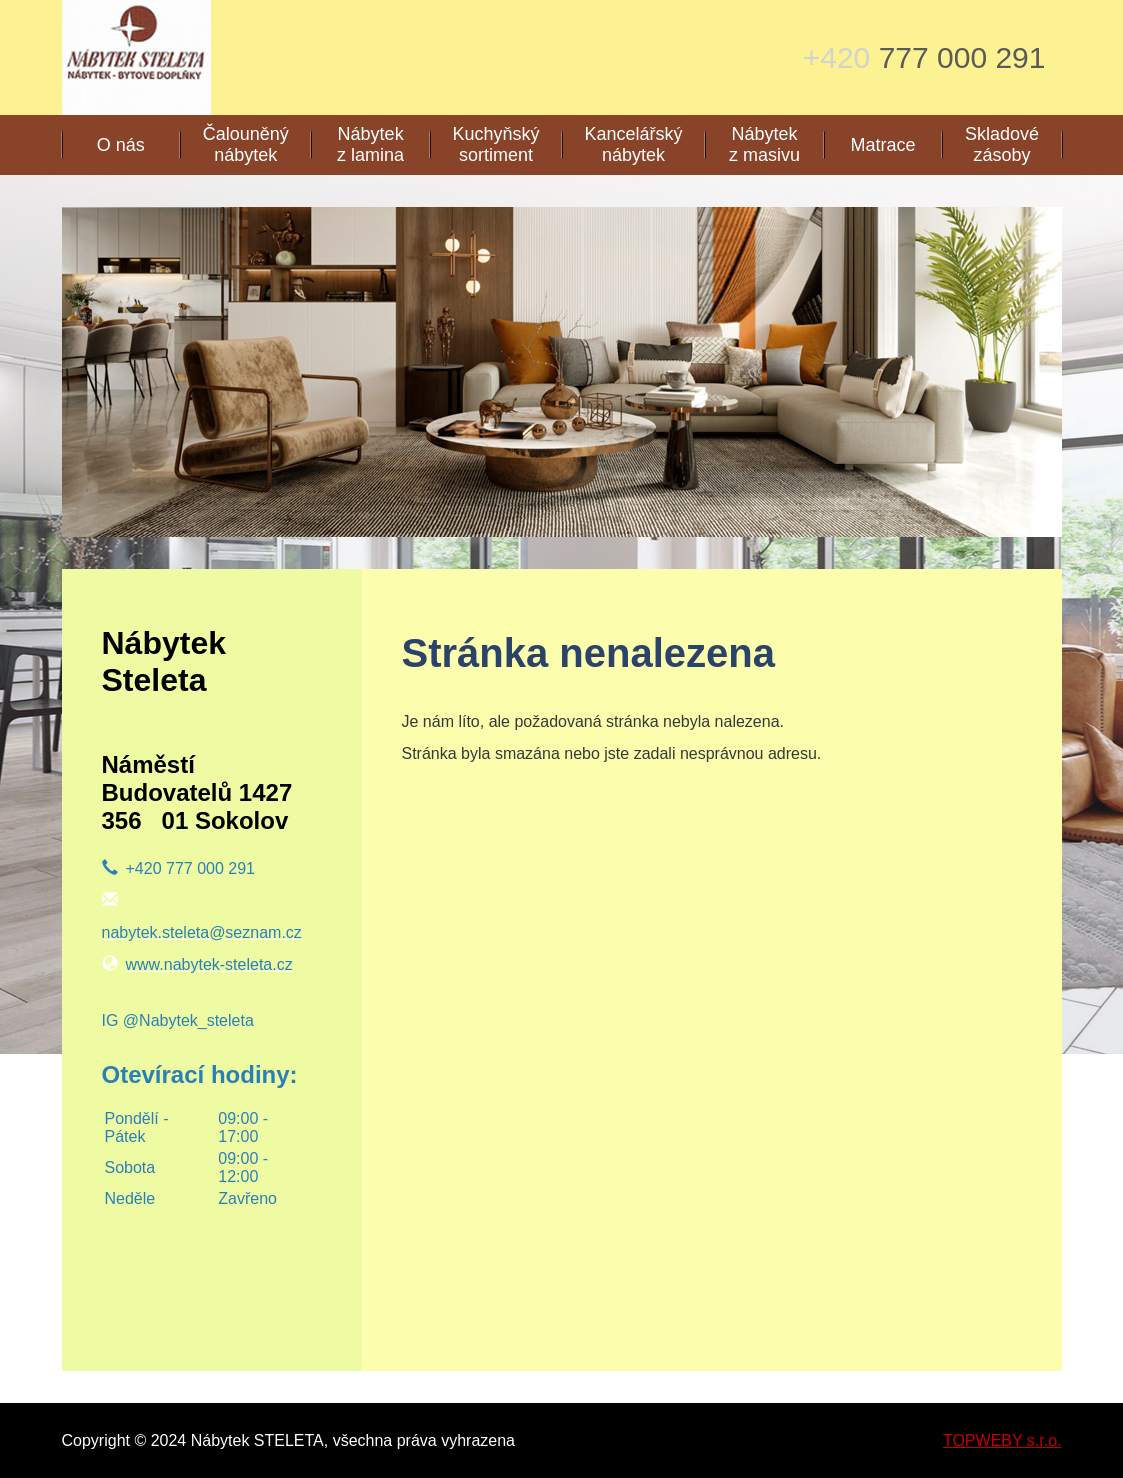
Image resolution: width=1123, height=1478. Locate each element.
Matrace (883, 145)
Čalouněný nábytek (246, 144)
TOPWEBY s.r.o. (1002, 1440)
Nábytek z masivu (764, 144)
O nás (121, 145)
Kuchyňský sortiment (495, 144)
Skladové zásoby (1002, 144)
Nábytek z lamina (370, 144)
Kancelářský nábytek (634, 144)
